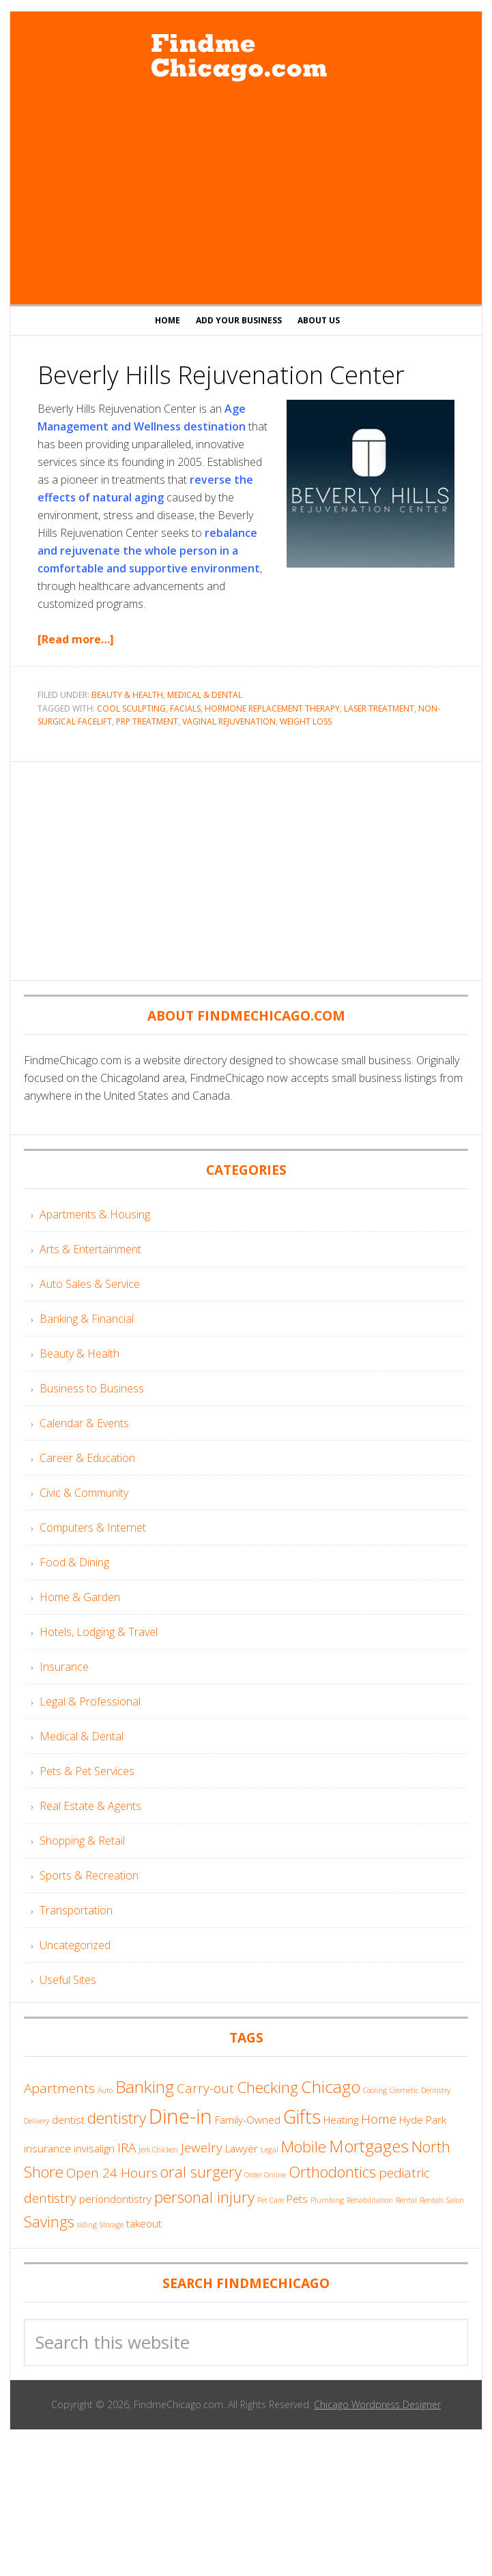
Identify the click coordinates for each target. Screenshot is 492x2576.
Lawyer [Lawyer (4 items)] (241, 2148)
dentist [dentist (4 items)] (68, 2119)
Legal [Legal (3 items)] (269, 2149)
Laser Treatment (379, 708)
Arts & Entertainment (90, 1249)
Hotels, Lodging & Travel (99, 1631)
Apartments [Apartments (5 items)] (59, 2088)
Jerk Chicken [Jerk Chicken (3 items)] (158, 2149)
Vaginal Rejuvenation (229, 721)
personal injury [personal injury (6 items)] (204, 2197)
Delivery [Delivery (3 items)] (36, 2121)
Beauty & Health (127, 695)
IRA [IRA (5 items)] (126, 2147)
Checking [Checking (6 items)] (267, 2087)
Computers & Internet (93, 1527)
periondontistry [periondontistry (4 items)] (115, 2199)
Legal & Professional (90, 1701)
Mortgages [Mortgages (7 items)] (369, 2146)
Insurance (64, 1666)
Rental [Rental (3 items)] (406, 2200)
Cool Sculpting (131, 708)
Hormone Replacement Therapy (272, 708)
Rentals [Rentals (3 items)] (432, 2200)
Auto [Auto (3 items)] (105, 2090)
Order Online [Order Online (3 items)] (265, 2175)
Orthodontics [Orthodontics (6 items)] (332, 2171)
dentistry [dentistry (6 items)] (116, 2117)
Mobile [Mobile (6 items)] (303, 2146)
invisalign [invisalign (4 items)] (94, 2148)
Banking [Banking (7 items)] (144, 2086)
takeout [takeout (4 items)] (144, 2223)
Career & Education (87, 1457)
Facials (185, 708)
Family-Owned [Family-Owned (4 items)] (247, 2119)
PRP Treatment (147, 721)
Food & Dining (74, 1562)
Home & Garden (80, 1597)
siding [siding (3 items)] (87, 2224)
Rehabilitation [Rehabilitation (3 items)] (370, 2200)
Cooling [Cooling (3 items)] (375, 2090)
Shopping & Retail (82, 1840)
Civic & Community (84, 1492)
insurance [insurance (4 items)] (47, 2148)
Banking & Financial (87, 1318)
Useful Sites (68, 1979)
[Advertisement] (246, 195)
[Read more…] (76, 639)
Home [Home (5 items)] (378, 2119)
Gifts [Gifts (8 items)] (302, 2116)
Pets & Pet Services (87, 1771)
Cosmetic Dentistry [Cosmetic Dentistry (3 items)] (420, 2090)
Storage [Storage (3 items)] (112, 2224)
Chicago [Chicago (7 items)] (330, 2086)
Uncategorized (75, 1944)
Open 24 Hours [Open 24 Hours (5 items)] (112, 2173)
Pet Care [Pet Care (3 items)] (270, 2200)
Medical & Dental (204, 695)
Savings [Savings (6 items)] (49, 2221)
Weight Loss (306, 721)
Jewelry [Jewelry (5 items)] (201, 2147)
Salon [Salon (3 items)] (455, 2200)
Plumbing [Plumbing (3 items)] (327, 2200)
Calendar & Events (84, 1423)
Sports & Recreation (89, 1875)
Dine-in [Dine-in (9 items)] (180, 2116)
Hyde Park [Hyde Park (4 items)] (422, 2119)
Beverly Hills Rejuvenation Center (221, 375)
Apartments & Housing (95, 1214)
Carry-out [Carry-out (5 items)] (205, 2088)
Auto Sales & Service (90, 1283)
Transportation (76, 1910)
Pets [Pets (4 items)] (297, 2199)
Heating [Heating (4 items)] (340, 2119)
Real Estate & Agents (90, 1805)
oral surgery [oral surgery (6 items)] (201, 2171)
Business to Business (92, 1388)
